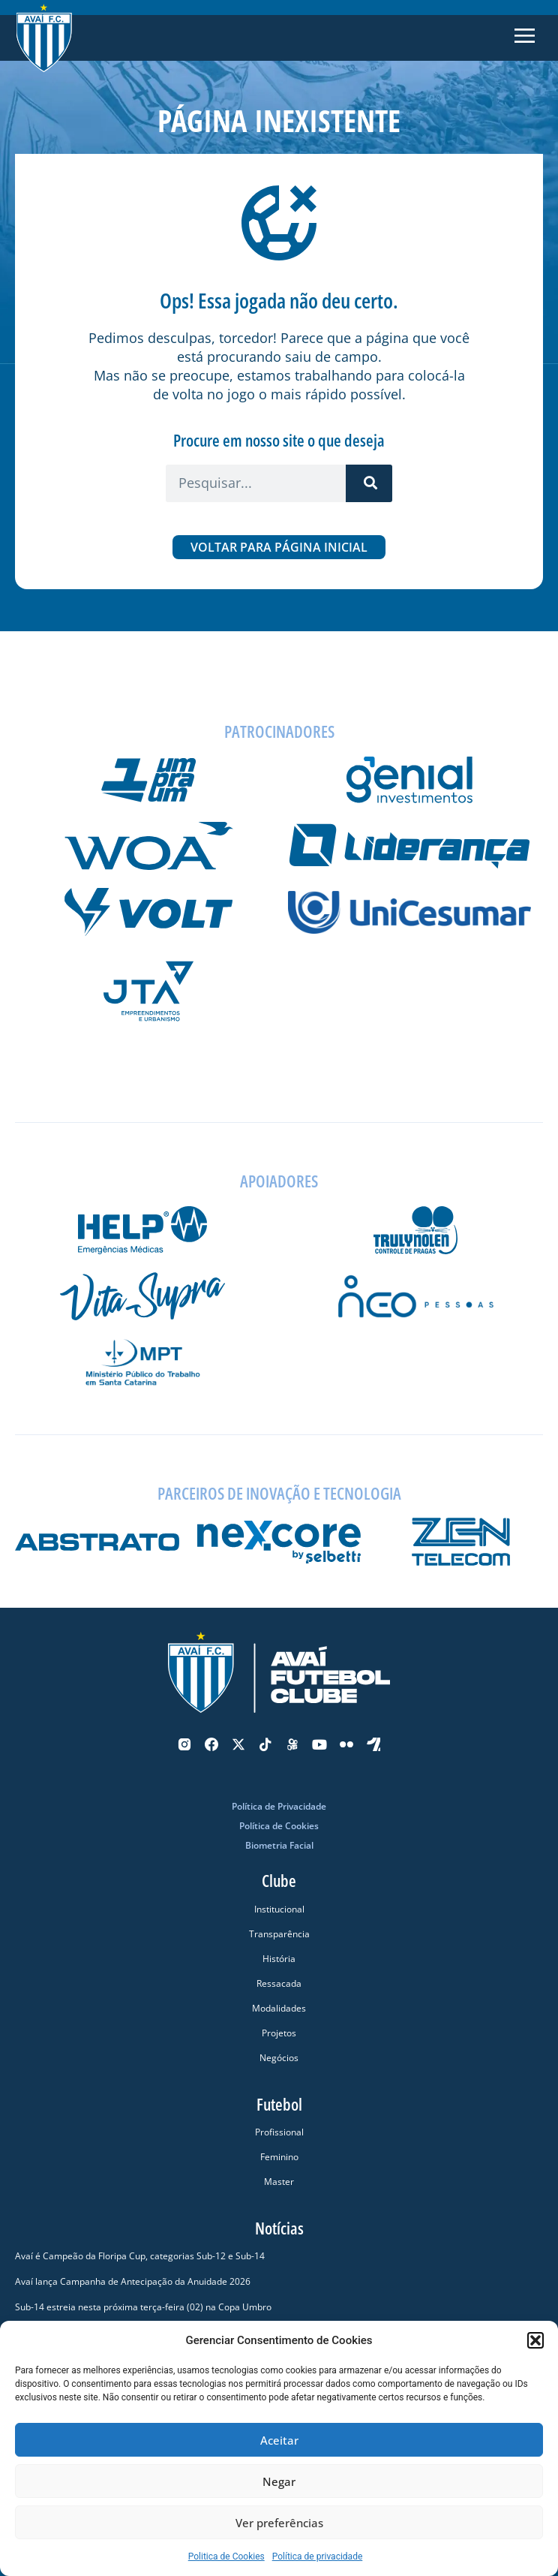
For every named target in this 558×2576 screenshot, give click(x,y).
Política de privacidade (317, 2556)
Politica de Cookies (226, 2556)
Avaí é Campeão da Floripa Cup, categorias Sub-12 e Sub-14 (140, 2255)
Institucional (279, 1909)
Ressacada (279, 1983)
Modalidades (279, 2008)
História (279, 1958)
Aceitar (279, 2440)
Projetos (279, 2033)
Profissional (279, 2132)
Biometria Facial (279, 1845)
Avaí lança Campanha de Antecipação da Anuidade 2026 (132, 2281)
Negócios (279, 2057)
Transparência (279, 1933)
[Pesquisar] (369, 483)
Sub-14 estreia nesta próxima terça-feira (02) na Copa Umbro (143, 2307)
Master (279, 2181)
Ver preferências (279, 2522)
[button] (535, 2340)
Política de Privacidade (279, 1806)
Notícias (279, 2227)
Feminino (279, 2156)
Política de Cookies (279, 1825)
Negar (279, 2481)
